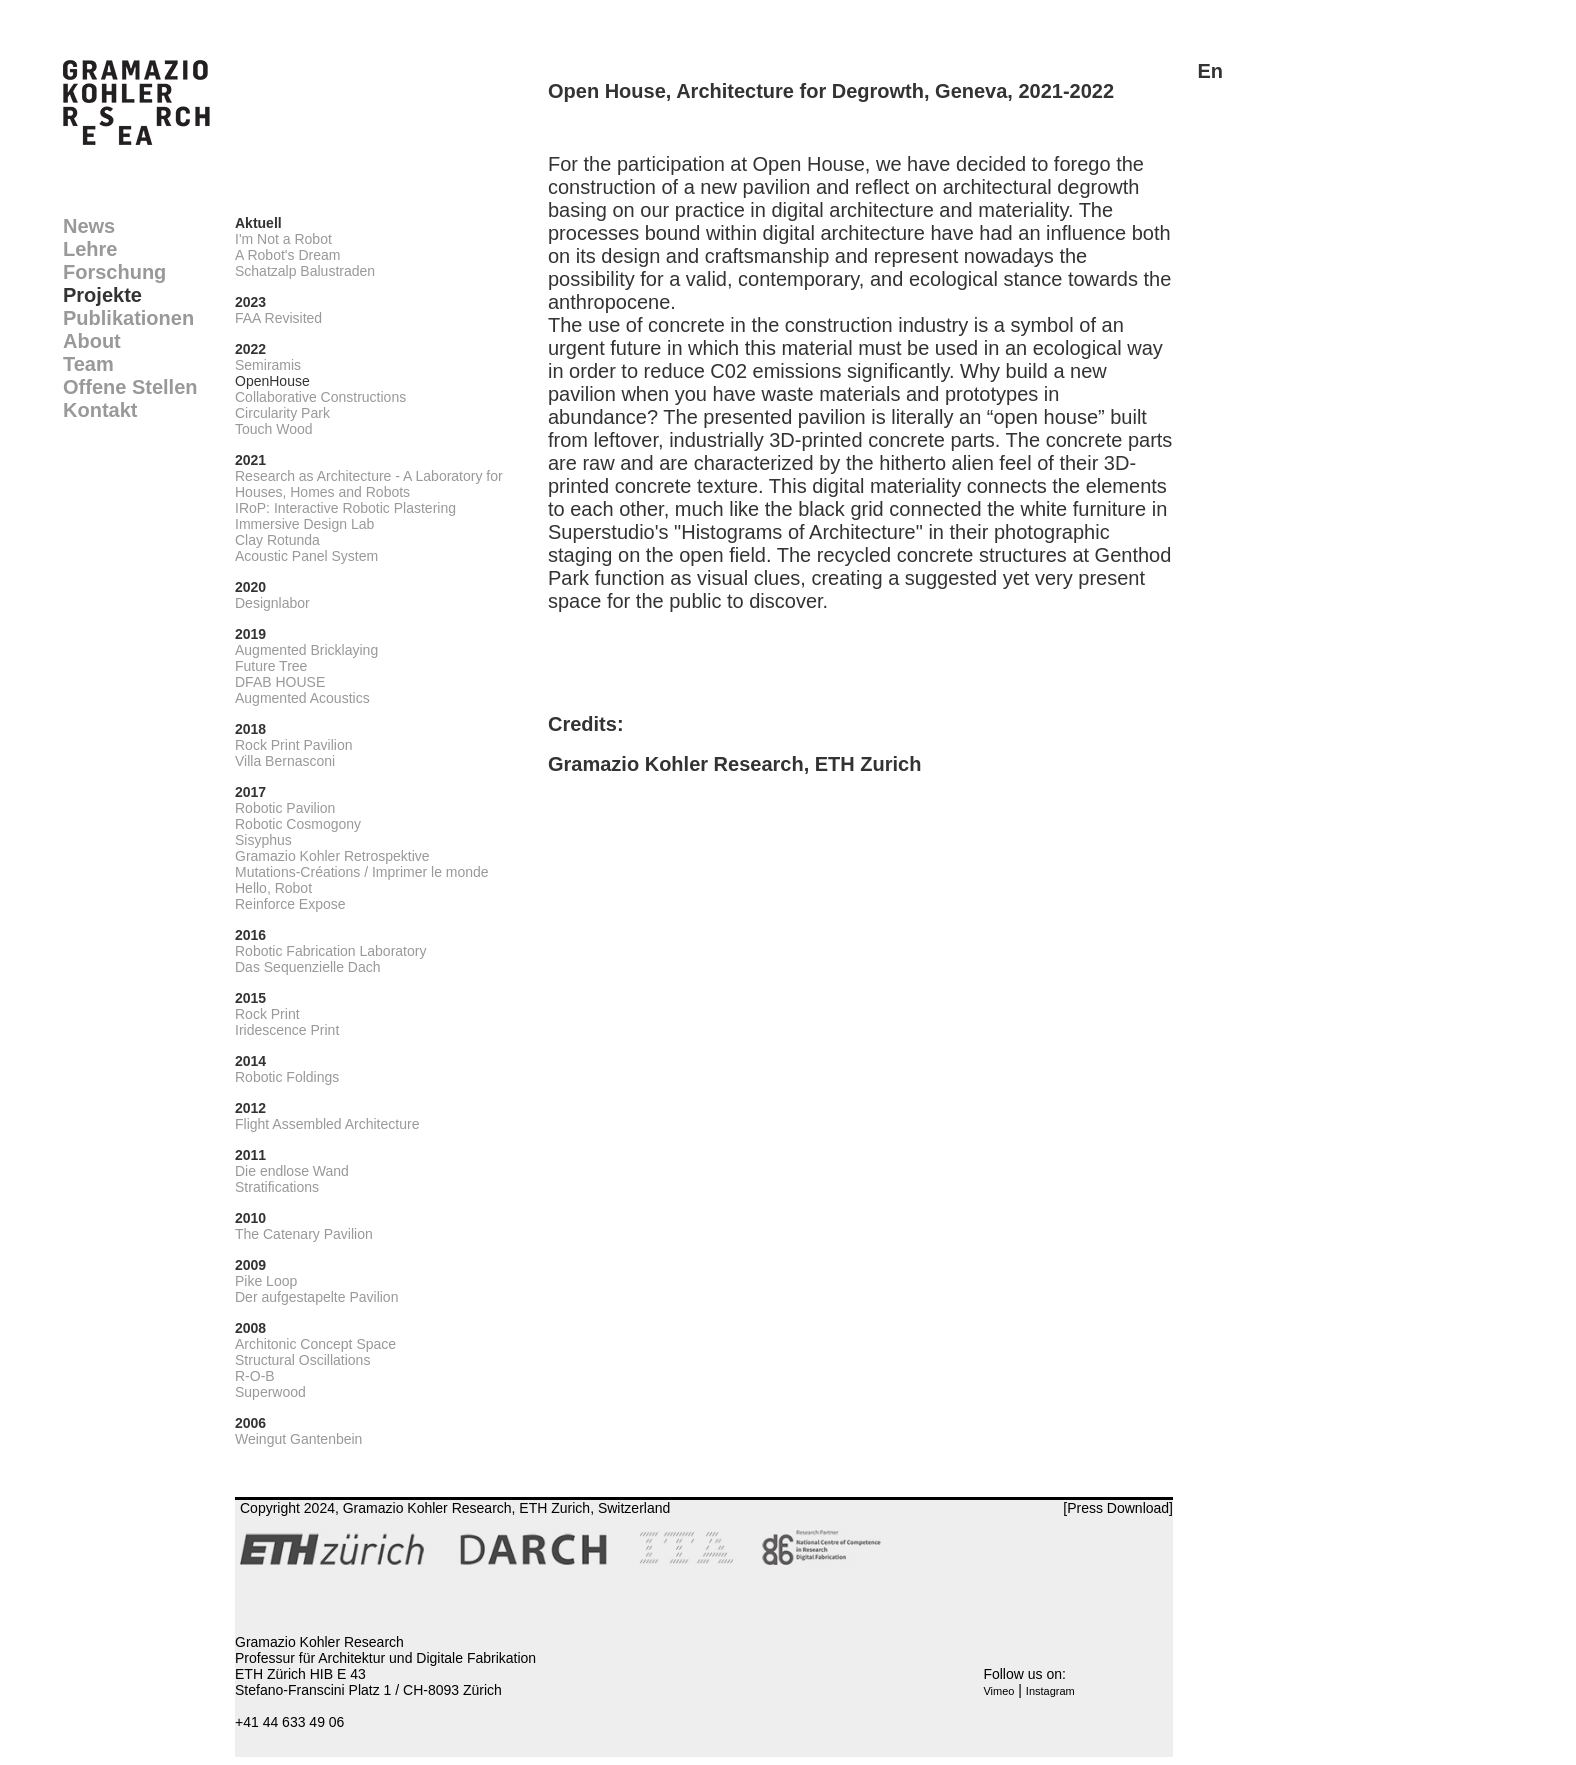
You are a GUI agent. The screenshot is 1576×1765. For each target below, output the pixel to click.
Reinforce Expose (290, 904)
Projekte (102, 295)
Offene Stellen (130, 387)
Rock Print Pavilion (294, 745)
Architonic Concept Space (315, 1344)
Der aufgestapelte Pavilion (316, 1297)
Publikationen (128, 318)
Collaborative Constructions (320, 397)
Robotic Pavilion (285, 808)
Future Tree (271, 666)
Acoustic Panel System (306, 556)
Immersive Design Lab (304, 524)
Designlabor (272, 603)
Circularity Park (282, 413)
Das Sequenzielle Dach (308, 967)
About (92, 341)
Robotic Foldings (287, 1077)
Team (88, 364)
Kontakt (100, 410)
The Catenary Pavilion (304, 1234)
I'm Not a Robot (283, 239)
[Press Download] (1118, 1508)
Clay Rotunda (277, 540)
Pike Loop (266, 1281)
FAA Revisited (278, 318)
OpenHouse (272, 381)
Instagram (1050, 1691)
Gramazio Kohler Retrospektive (332, 856)
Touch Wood (274, 429)
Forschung (114, 272)
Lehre (90, 249)
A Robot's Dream (287, 255)
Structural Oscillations (302, 1360)
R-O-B (255, 1376)
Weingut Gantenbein (298, 1439)
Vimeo (998, 1691)
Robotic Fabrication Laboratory (330, 951)
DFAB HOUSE (280, 682)
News (89, 226)
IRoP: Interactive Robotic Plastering (345, 508)
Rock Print (267, 1014)
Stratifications (277, 1187)
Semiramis (268, 365)
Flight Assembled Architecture (327, 1124)
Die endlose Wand (292, 1171)
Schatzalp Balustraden (305, 271)
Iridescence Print (287, 1030)
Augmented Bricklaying (306, 650)
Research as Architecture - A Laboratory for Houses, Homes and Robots (369, 484)
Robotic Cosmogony (298, 824)
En (1210, 71)
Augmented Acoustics (302, 698)
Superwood (270, 1392)
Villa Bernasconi (285, 761)
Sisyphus (263, 840)
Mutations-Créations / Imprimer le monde (362, 872)
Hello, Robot (273, 888)
